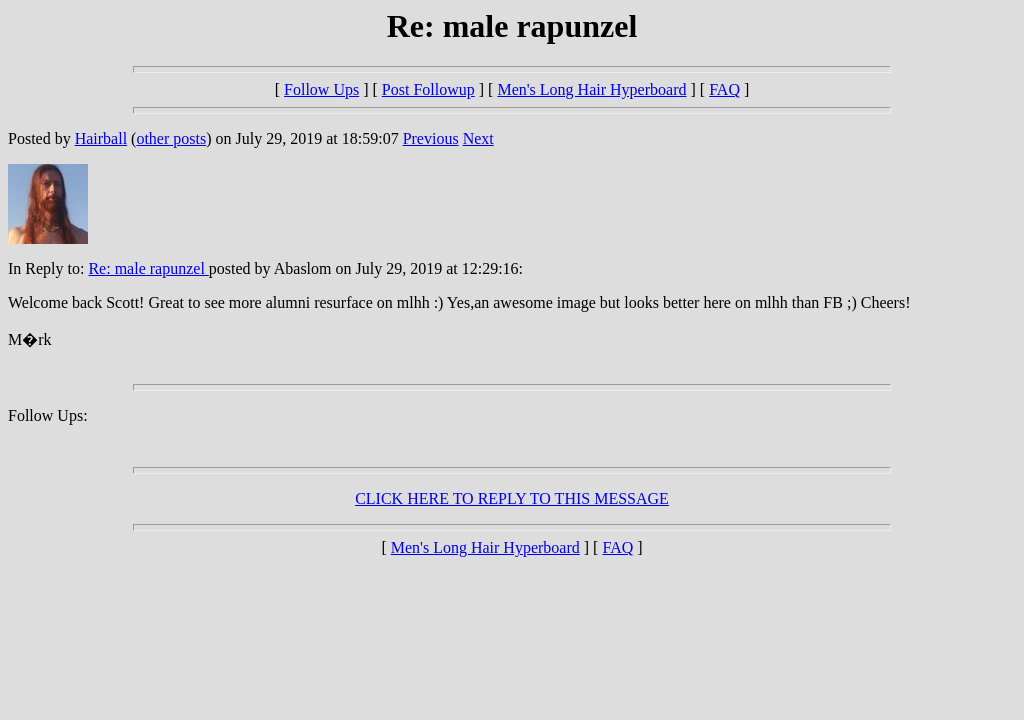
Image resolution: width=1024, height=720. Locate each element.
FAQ (724, 89)
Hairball (101, 138)
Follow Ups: (48, 415)
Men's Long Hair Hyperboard (591, 89)
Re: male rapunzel (148, 268)
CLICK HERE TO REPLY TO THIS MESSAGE (512, 498)
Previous (431, 138)
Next (478, 138)
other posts (171, 138)
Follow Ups (321, 89)
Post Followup (428, 89)
